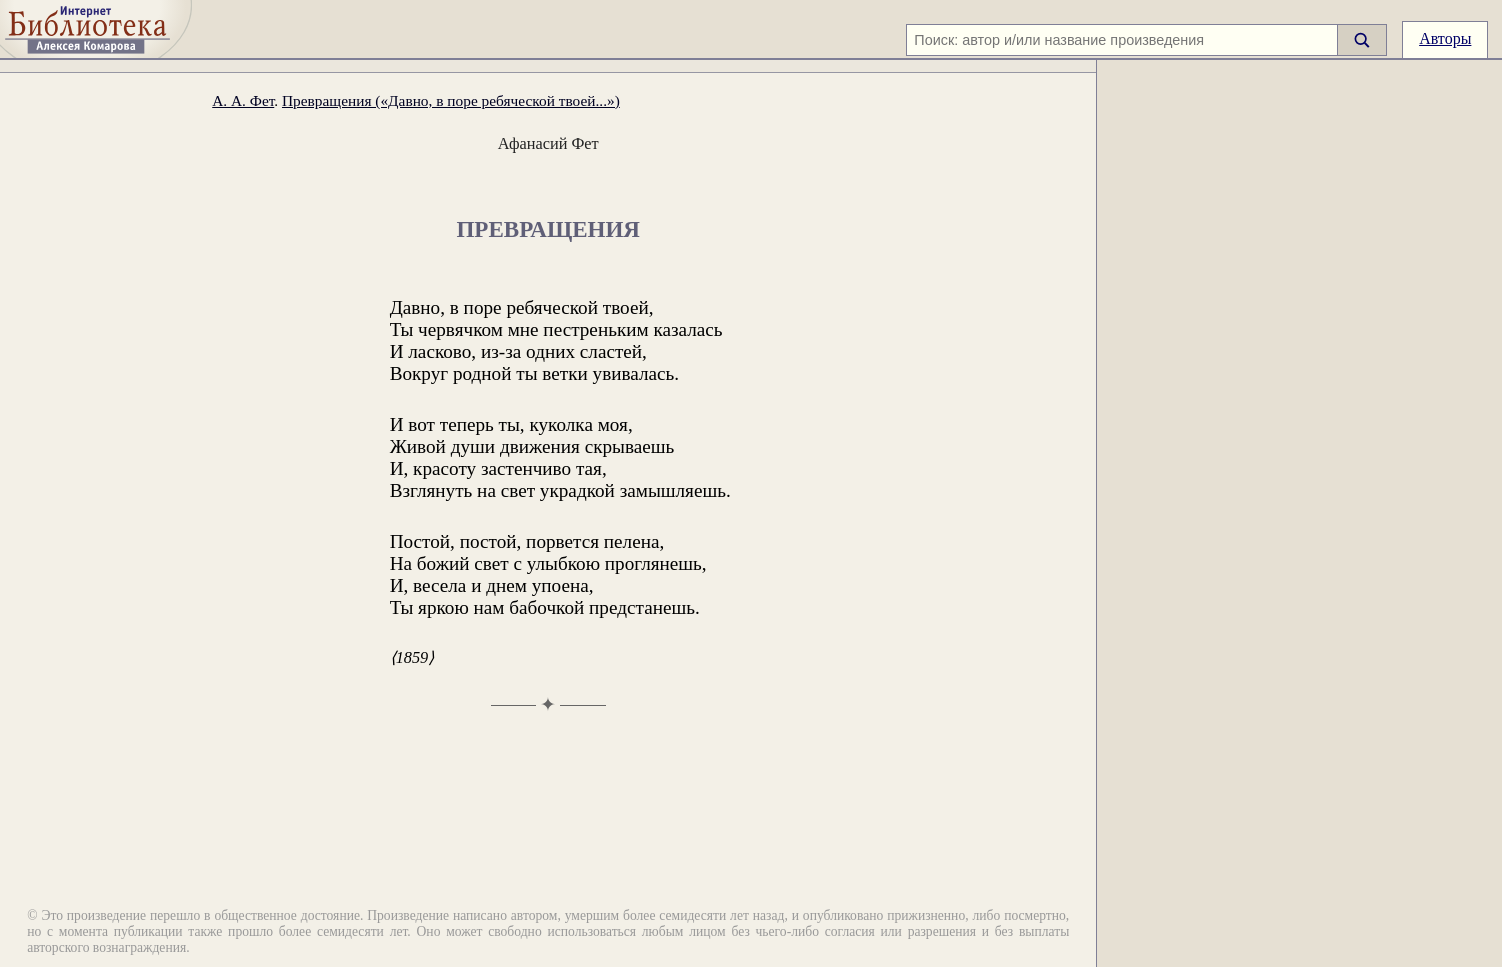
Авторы (1445, 38)
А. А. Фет (243, 100)
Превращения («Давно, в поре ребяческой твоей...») (451, 100)
